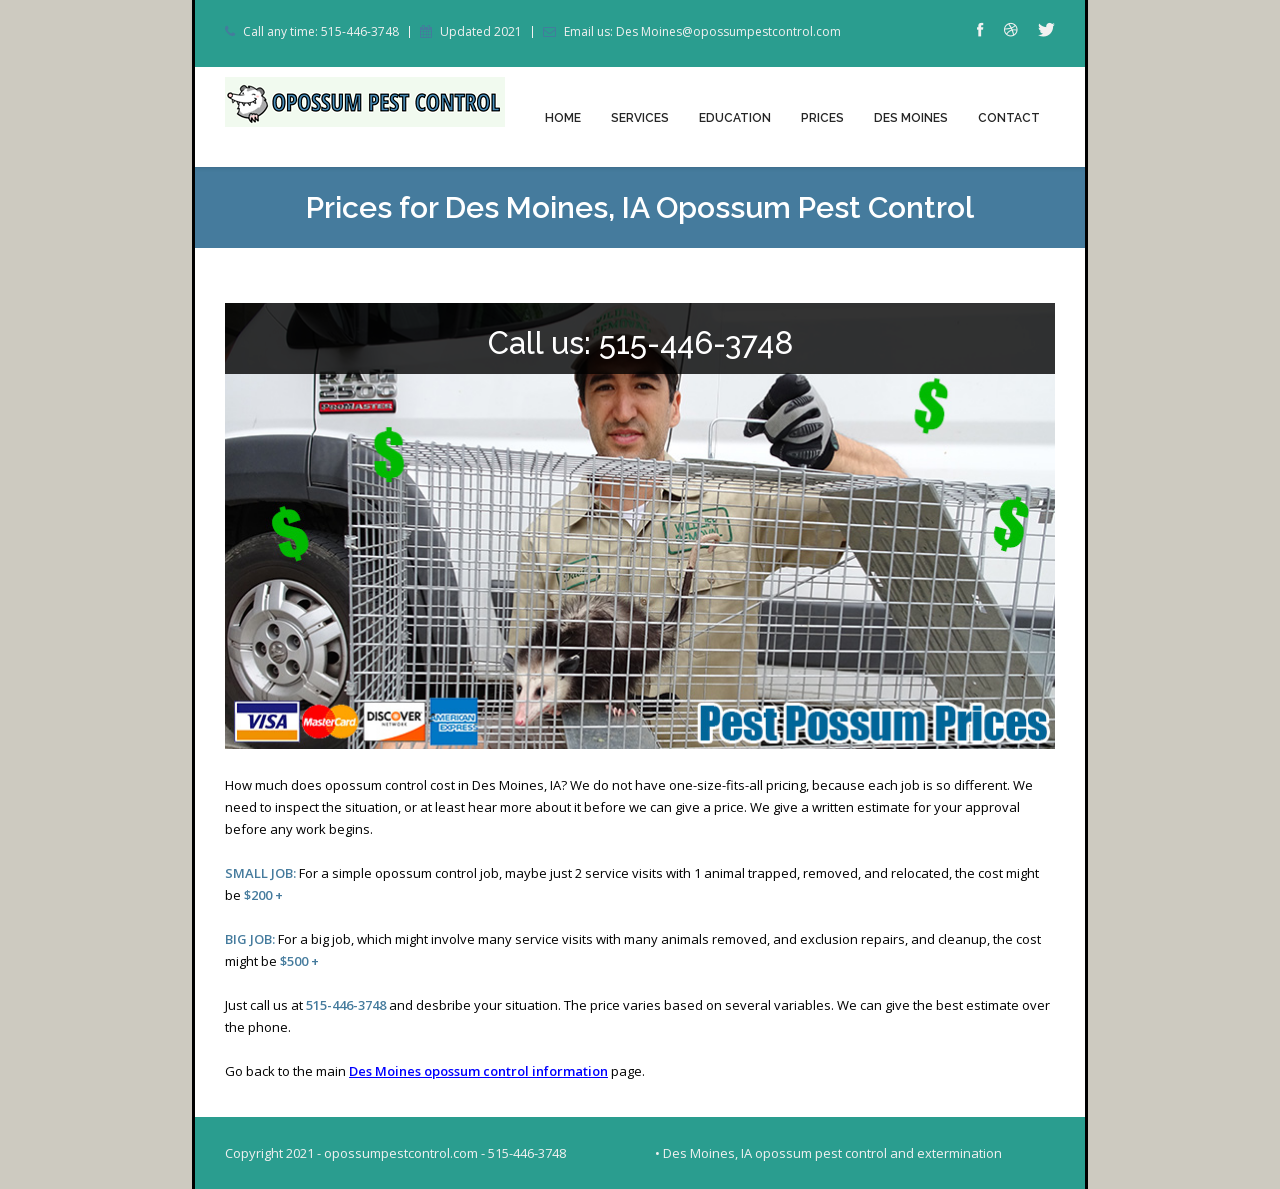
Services (640, 118)
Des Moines (911, 118)
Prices (822, 118)
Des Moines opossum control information (478, 1071)
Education (735, 118)
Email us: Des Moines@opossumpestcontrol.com (702, 32)
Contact (1009, 118)
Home (563, 118)
